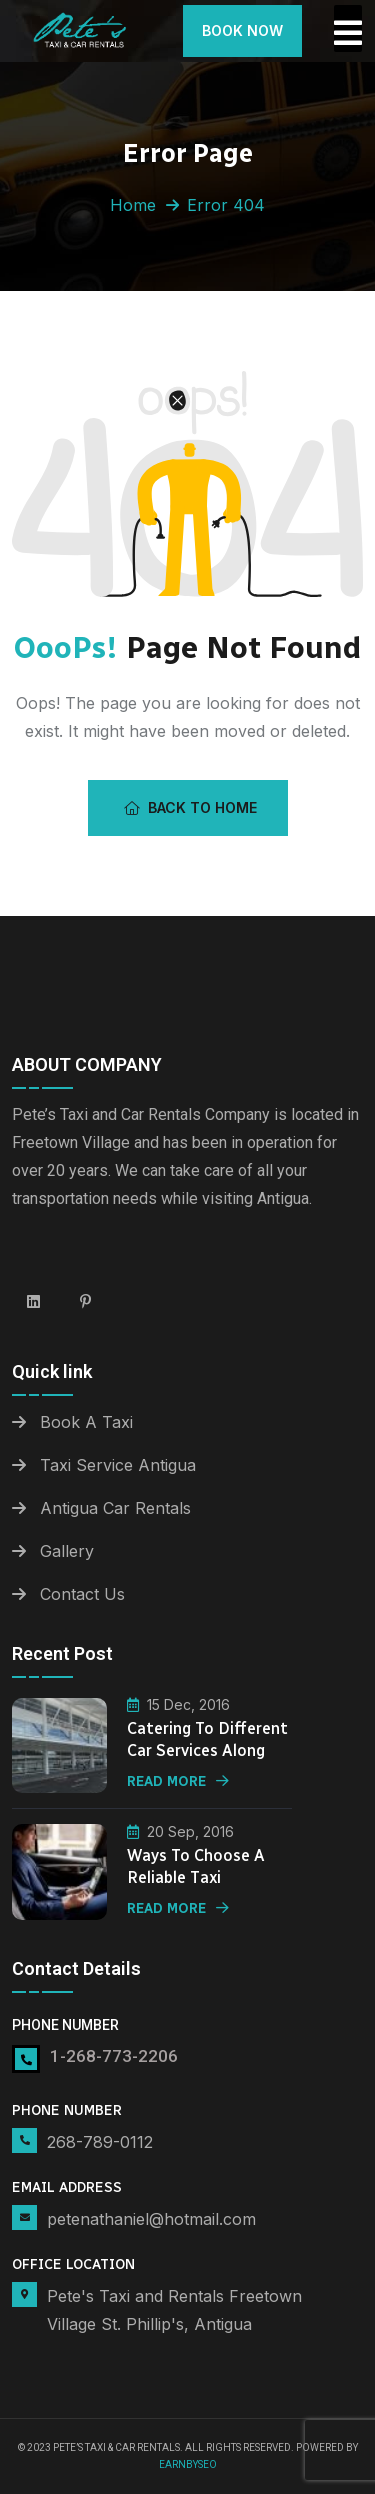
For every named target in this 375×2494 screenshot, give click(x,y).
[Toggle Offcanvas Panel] (348, 28)
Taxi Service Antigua (118, 1465)
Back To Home (190, 807)
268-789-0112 (100, 2142)
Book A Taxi (86, 1422)
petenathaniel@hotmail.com (151, 2219)
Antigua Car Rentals (115, 1508)
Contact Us (82, 1594)
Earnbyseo (188, 2464)
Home (133, 205)
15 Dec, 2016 (178, 1704)
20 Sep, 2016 (180, 1831)
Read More (178, 1781)
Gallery (67, 1551)
